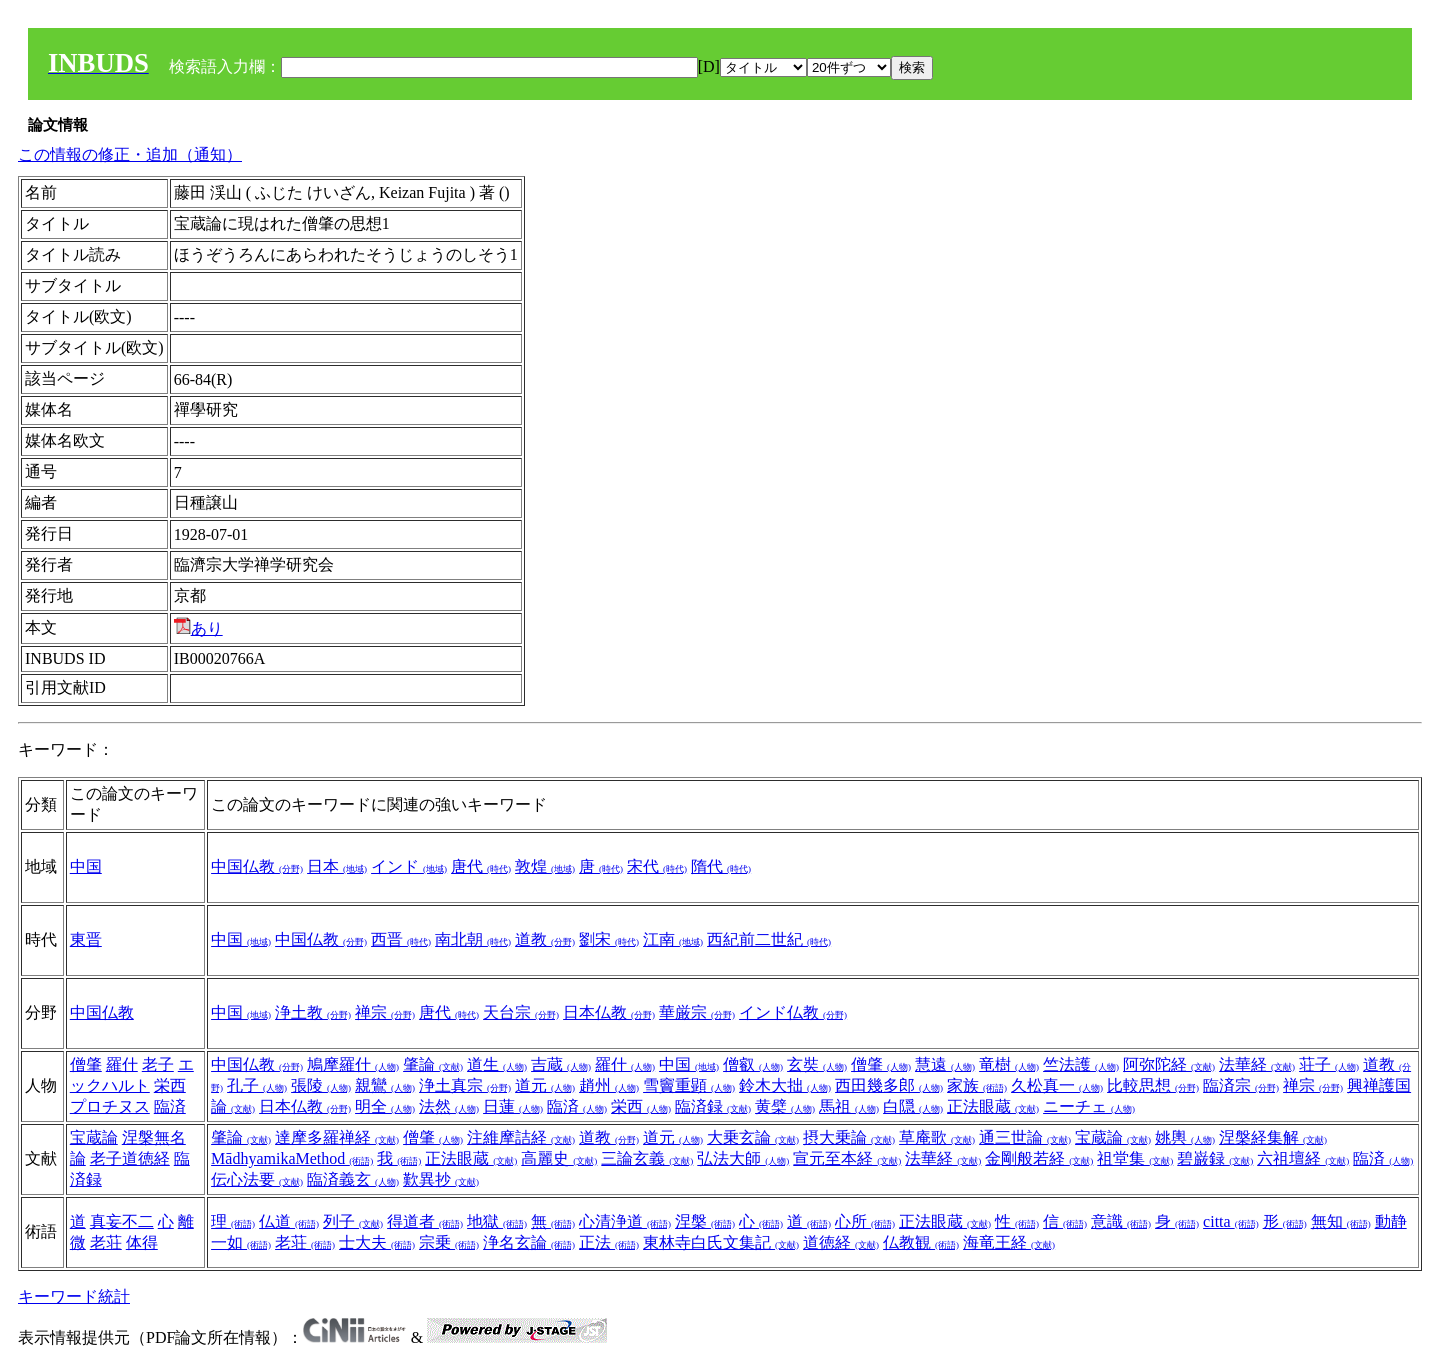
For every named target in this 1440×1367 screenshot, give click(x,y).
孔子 (257, 1085)
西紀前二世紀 (769, 939)
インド (409, 866)
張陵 (321, 1085)
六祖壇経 (1303, 1158)
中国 (86, 866)
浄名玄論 (529, 1242)
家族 (977, 1085)
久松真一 (1057, 1085)
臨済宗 (1241, 1085)
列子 (353, 1221)
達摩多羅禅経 (337, 1137)
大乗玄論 (753, 1137)
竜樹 (1009, 1064)
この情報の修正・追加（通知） (130, 154)
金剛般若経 (1039, 1158)
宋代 (657, 866)
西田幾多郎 (889, 1085)
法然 (449, 1106)
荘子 (1329, 1064)
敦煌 (545, 866)
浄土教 (313, 1012)
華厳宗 (697, 1012)
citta (1231, 1221)
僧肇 (86, 1064)
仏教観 (921, 1242)
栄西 (170, 1085)
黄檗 (785, 1106)
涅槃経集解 (1273, 1137)
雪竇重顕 (689, 1085)
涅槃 (705, 1221)
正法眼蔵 (993, 1106)
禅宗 (385, 1012)
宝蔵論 (94, 1137)
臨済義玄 (353, 1179)
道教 (545, 939)
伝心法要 (257, 1179)
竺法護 (1081, 1064)
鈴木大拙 (785, 1085)
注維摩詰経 (521, 1137)
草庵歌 (937, 1137)
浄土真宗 (465, 1085)
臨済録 (713, 1106)
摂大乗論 (849, 1137)
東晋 (86, 939)
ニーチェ (1089, 1106)
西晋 (401, 939)
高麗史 (559, 1158)
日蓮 (513, 1106)
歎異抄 (441, 1179)
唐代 (481, 866)
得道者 (425, 1221)
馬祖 (849, 1106)
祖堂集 (1135, 1158)
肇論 (433, 1064)
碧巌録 (1215, 1158)
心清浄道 (625, 1221)
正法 (609, 1242)
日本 (337, 866)
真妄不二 (122, 1221)
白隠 (913, 1106)
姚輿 (1185, 1137)
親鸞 (385, 1085)
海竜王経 (1009, 1242)
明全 (385, 1106)
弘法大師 (743, 1158)
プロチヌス (110, 1106)
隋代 (721, 866)
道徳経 (841, 1242)
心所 (865, 1221)
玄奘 (817, 1064)
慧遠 (945, 1064)
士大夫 (377, 1242)
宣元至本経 (847, 1158)
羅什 (122, 1064)
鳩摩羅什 (353, 1064)
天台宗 (521, 1012)
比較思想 (1153, 1085)
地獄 (497, 1221)
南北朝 (473, 939)
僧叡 (753, 1064)
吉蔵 (561, 1064)
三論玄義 (647, 1158)
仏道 (289, 1221)
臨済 (170, 1106)
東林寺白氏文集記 (721, 1242)
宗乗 (449, 1242)
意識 (1121, 1221)
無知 (1341, 1221)
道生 (497, 1064)
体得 (142, 1242)
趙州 (609, 1085)
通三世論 (1025, 1137)
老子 (158, 1064)
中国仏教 (257, 866)
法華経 (1257, 1064)
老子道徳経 (130, 1158)
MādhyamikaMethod (292, 1158)
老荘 (106, 1242)
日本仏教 (609, 1012)
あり (198, 628)
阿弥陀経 (1169, 1064)
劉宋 (609, 939)
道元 (545, 1085)
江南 (673, 939)
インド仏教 (793, 1012)
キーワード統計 (74, 1296)
